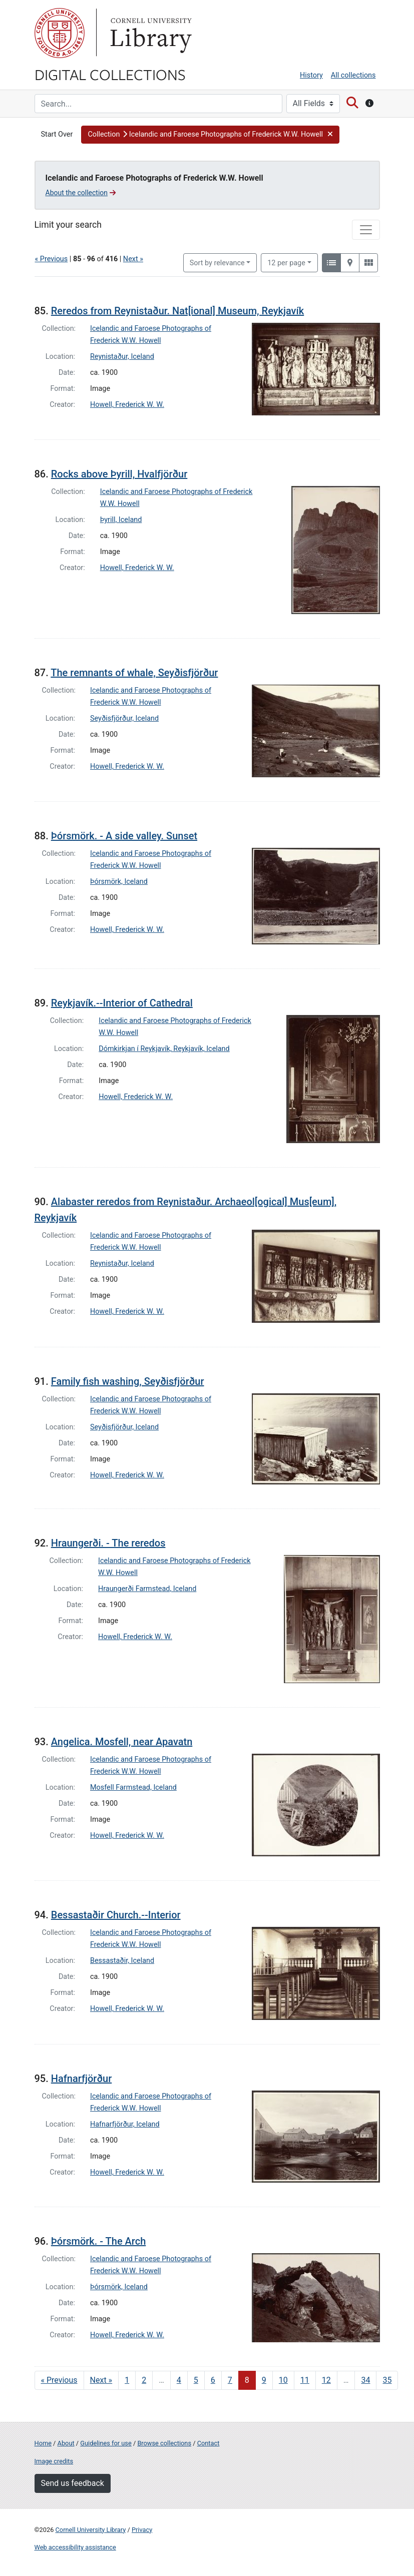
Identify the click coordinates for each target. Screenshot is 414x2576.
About (66, 2443)
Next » (133, 259)
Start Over (57, 134)
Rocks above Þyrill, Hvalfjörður (119, 474)
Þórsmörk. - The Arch (98, 2241)
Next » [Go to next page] (101, 2380)
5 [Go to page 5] (196, 2380)
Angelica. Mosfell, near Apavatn (122, 1742)
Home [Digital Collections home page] (43, 2443)
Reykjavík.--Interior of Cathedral (122, 1003)
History (311, 75)
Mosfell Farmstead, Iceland (133, 1787)
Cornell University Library (91, 2529)
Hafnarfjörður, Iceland (125, 2124)
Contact (208, 2443)
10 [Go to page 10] (283, 2380)
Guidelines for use (105, 2443)
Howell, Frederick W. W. (127, 404)
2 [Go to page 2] (144, 2380)
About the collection (81, 193)
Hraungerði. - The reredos (108, 1543)
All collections (353, 75)
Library (150, 33)
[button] (210, 135)
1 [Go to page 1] (127, 2380)
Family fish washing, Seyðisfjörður (127, 1381)
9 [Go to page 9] (264, 2380)
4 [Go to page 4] (179, 2380)
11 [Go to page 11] (304, 2380)
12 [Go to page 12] (326, 2380)
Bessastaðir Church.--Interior (116, 1915)
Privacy (142, 2529)
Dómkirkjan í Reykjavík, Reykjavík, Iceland (164, 1049)
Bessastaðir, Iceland (122, 1960)
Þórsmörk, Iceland (119, 881)
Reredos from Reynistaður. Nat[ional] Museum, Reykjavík (177, 311)
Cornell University (60, 33)
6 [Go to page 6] (213, 2380)
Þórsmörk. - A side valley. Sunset (124, 836)
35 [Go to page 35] (386, 2380)
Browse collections (164, 2443)
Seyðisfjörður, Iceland (124, 718)
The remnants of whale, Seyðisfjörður (134, 673)
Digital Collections (110, 74)
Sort (217, 263)
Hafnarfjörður (81, 2079)
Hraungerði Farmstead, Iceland (147, 1589)
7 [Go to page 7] (230, 2380)
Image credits (54, 2461)
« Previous (51, 259)
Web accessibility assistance (75, 2547)
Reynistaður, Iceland (122, 356)
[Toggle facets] (366, 230)
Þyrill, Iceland (121, 520)
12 (286, 262)
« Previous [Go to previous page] (59, 2380)
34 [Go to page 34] (365, 2380)
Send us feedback (72, 2483)
